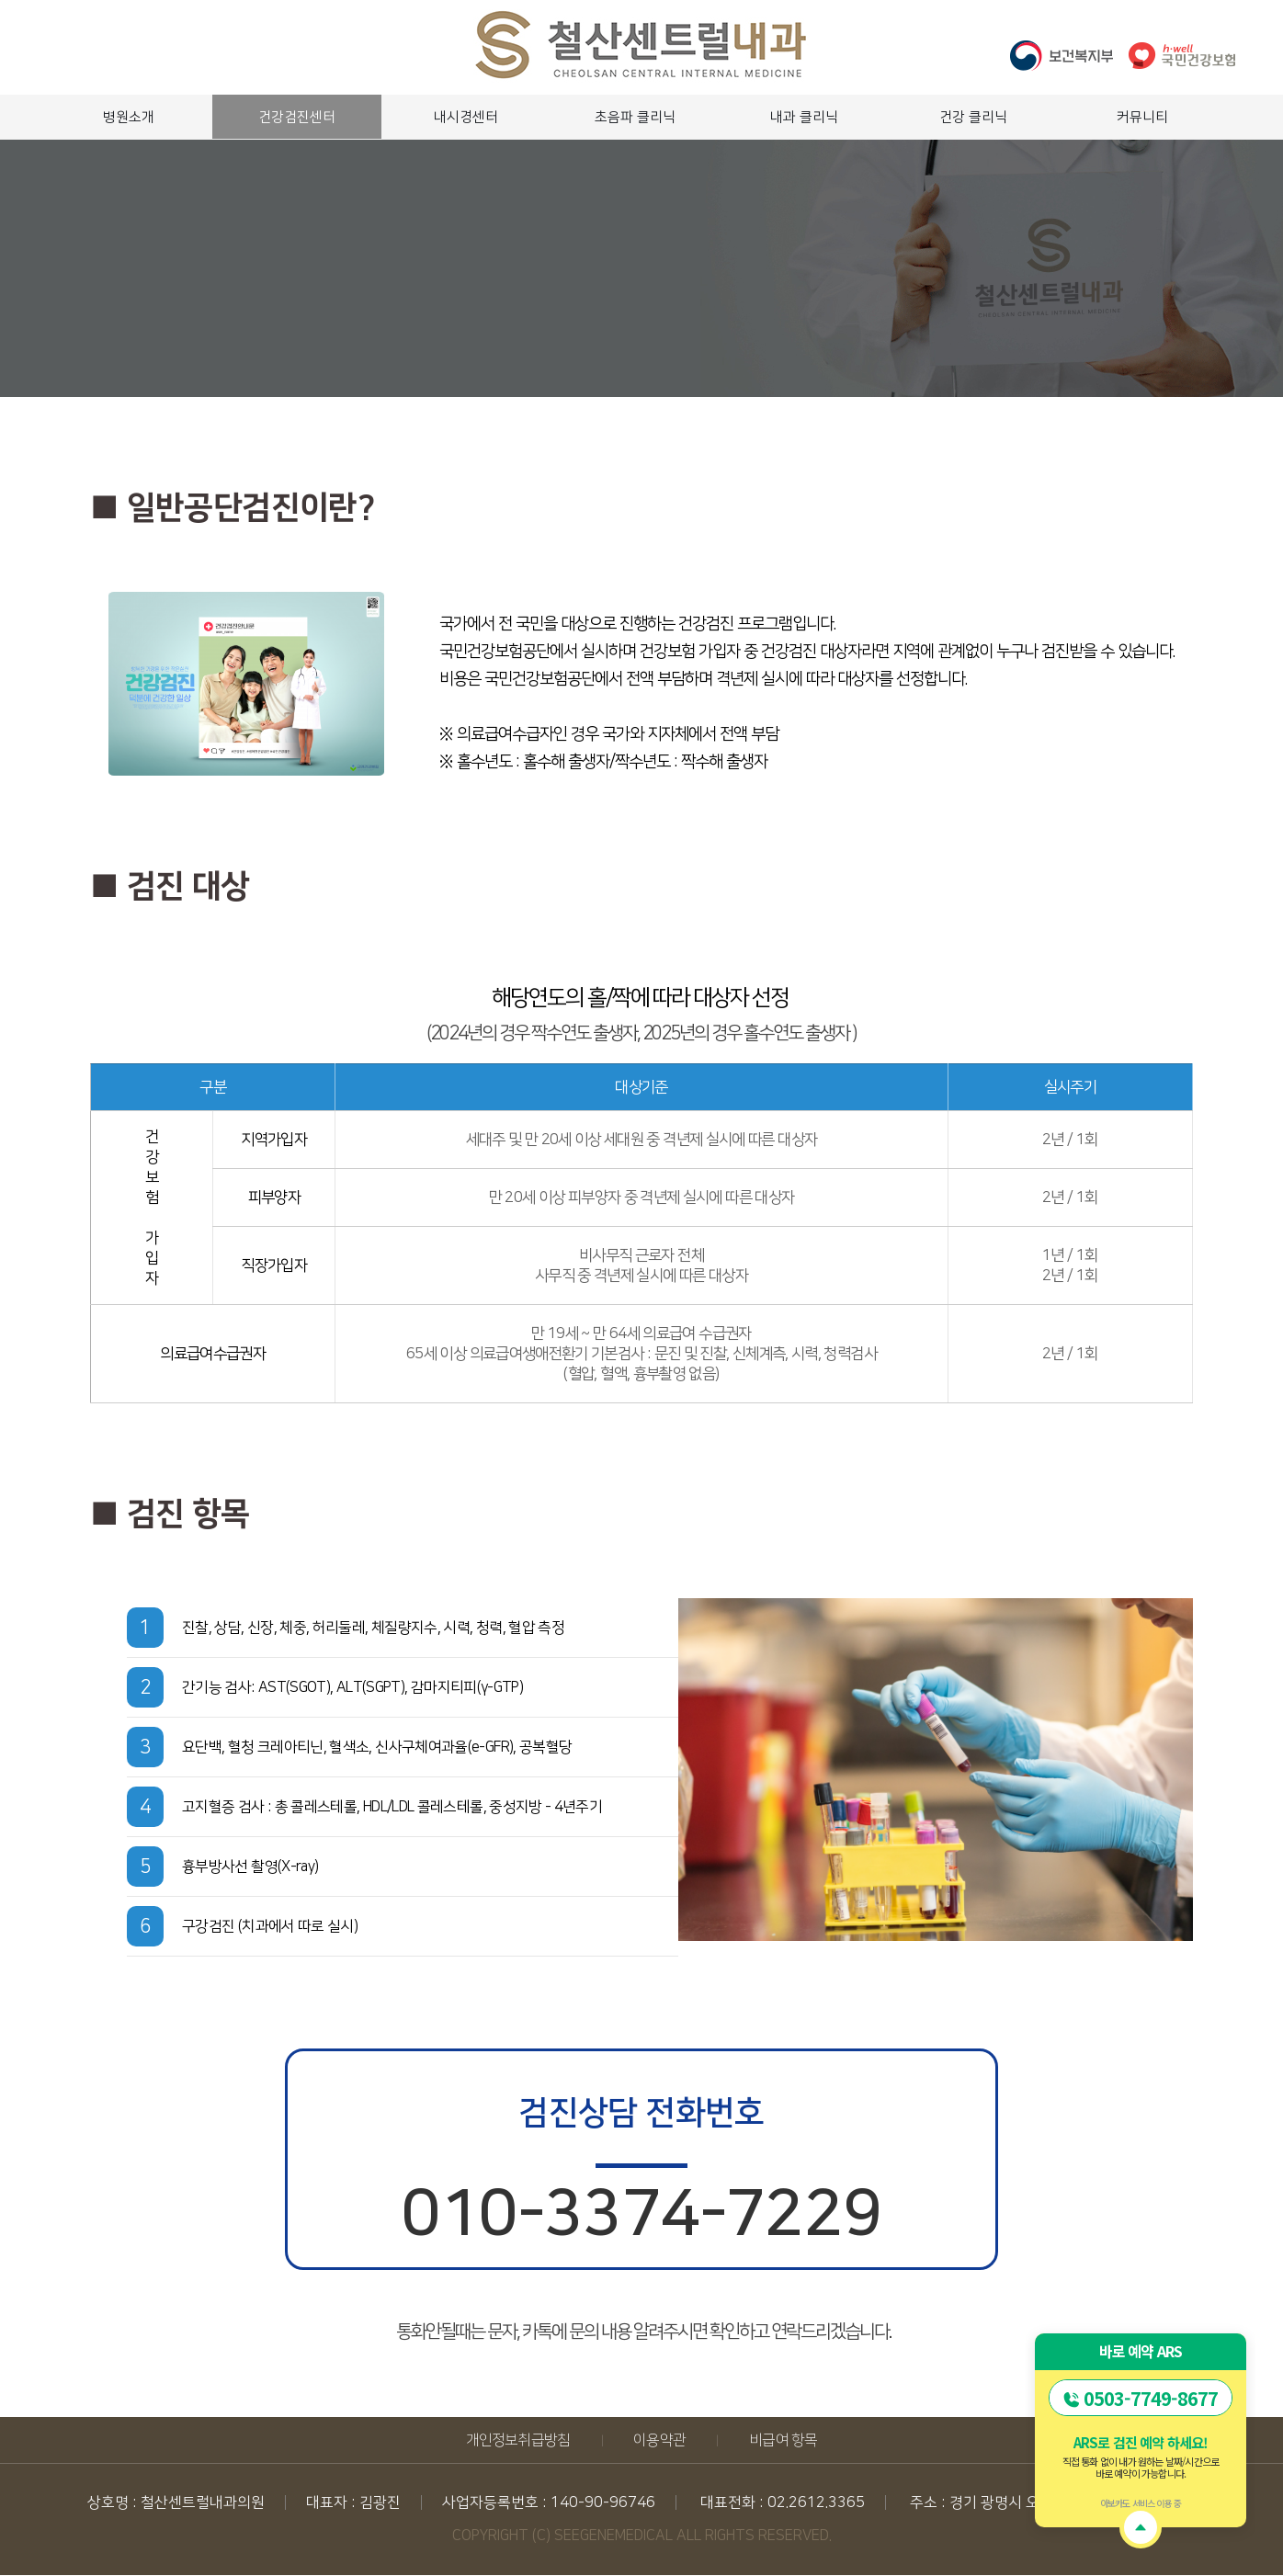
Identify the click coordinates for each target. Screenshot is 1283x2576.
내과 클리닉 (804, 117)
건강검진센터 (296, 117)
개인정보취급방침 (518, 2440)
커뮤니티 (1142, 117)
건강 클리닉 (973, 117)
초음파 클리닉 (635, 117)
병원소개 (128, 117)
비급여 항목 (783, 2440)
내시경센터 (466, 117)
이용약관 (659, 2440)
